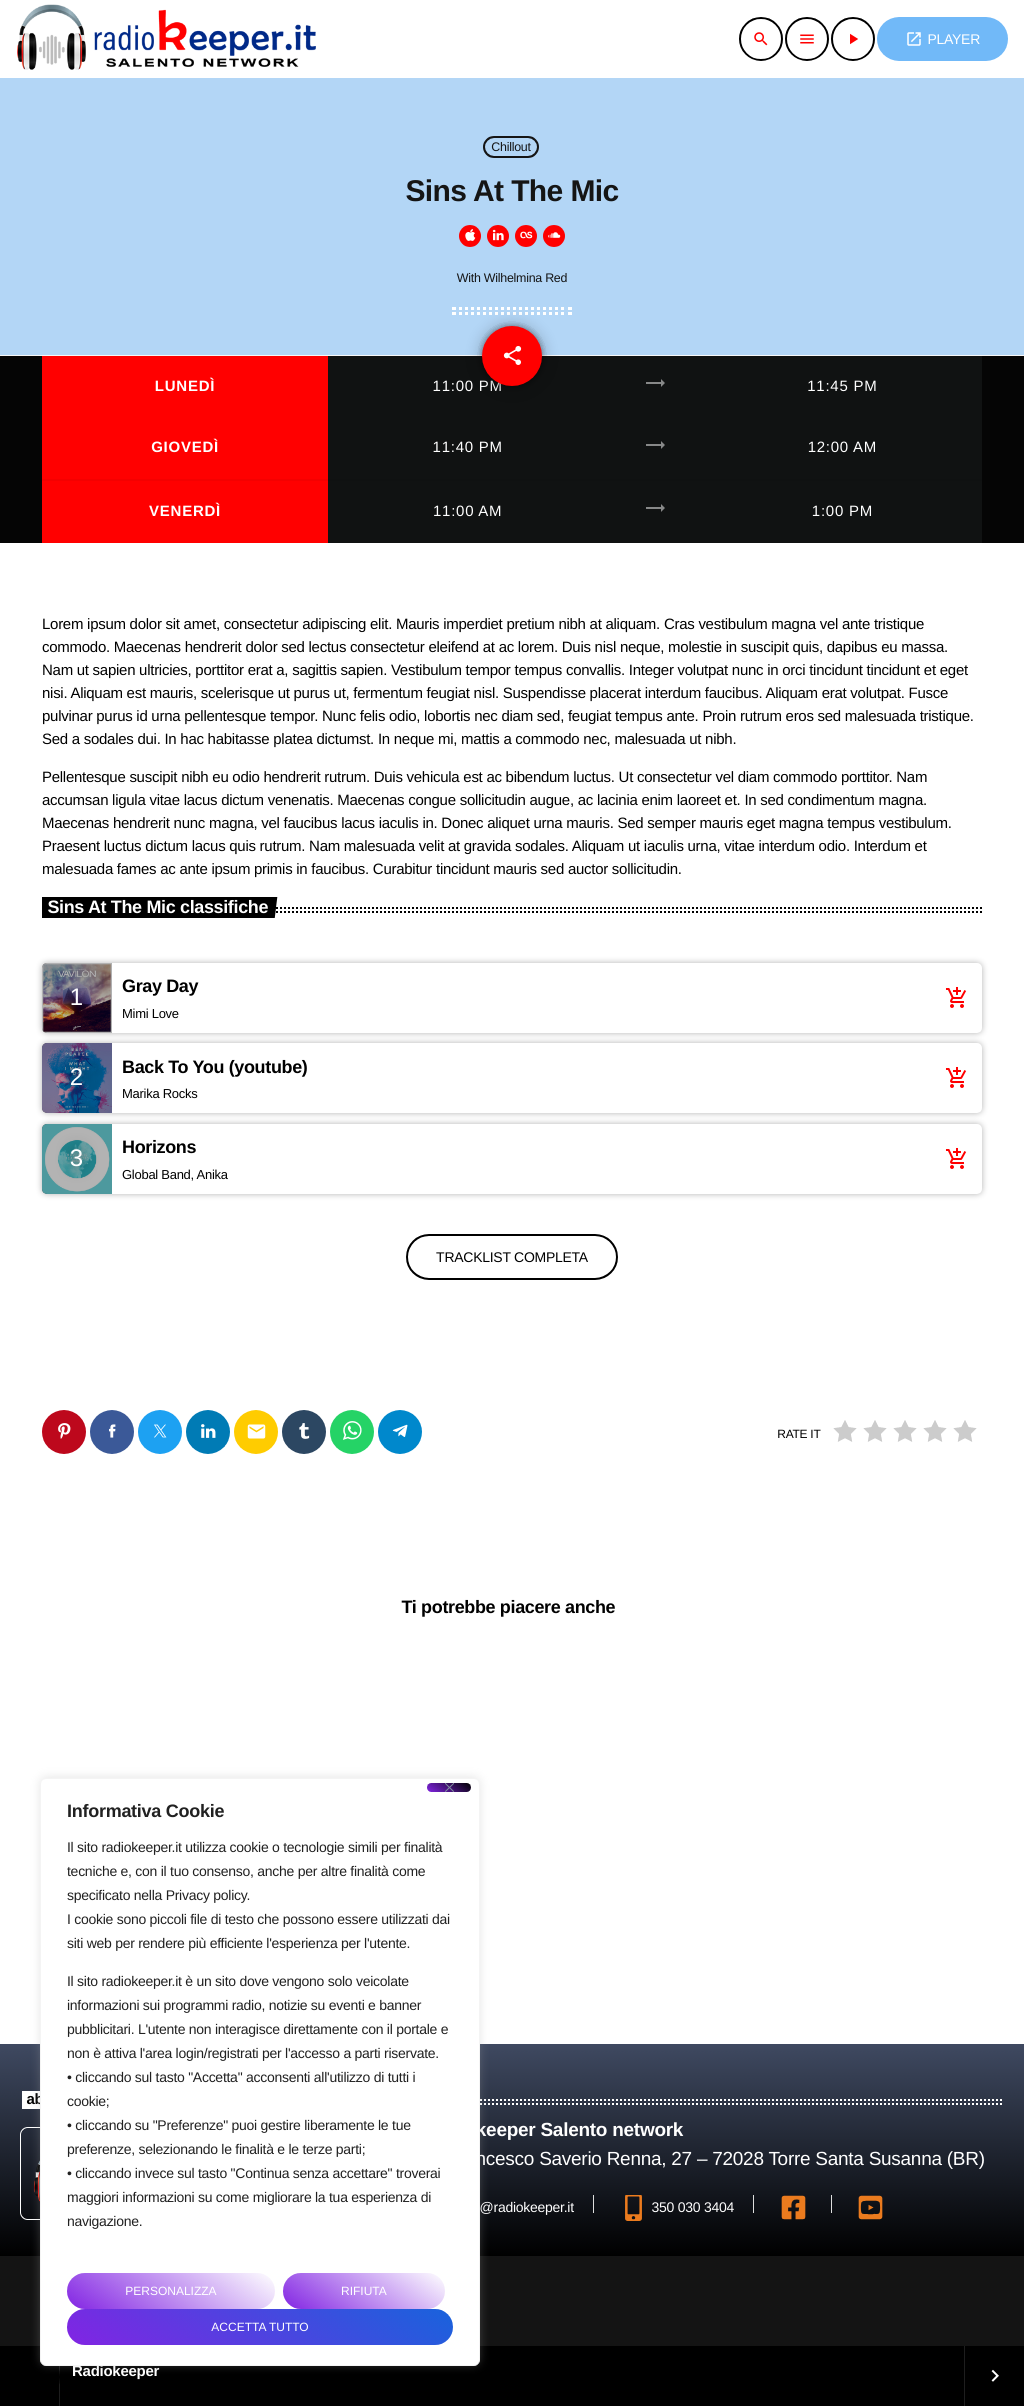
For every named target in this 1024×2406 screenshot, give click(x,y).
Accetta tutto (259, 2327)
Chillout (510, 147)
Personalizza (170, 2291)
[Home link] (166, 39)
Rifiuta (364, 2291)
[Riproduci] (853, 39)
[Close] (449, 1787)
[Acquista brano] (952, 998)
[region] (260, 2072)
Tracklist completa (512, 1257)
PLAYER (942, 39)
